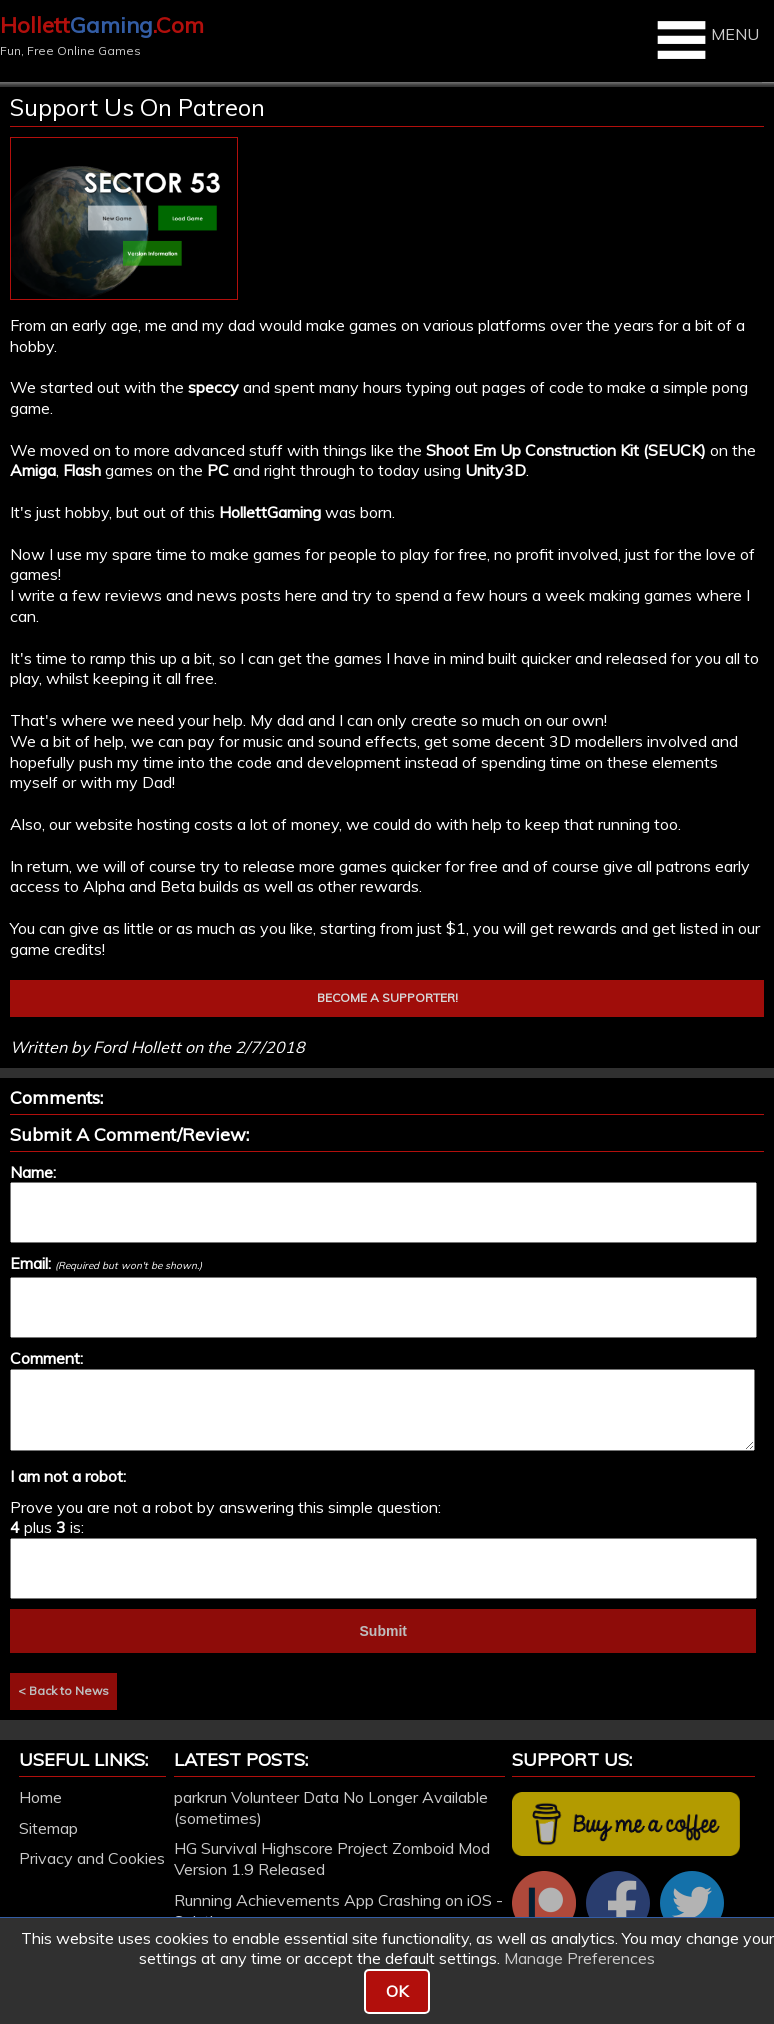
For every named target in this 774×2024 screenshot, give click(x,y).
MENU (705, 40)
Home (40, 1797)
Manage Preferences (579, 1958)
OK (397, 1991)
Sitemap (48, 1828)
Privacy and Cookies (92, 1858)
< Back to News (63, 1690)
